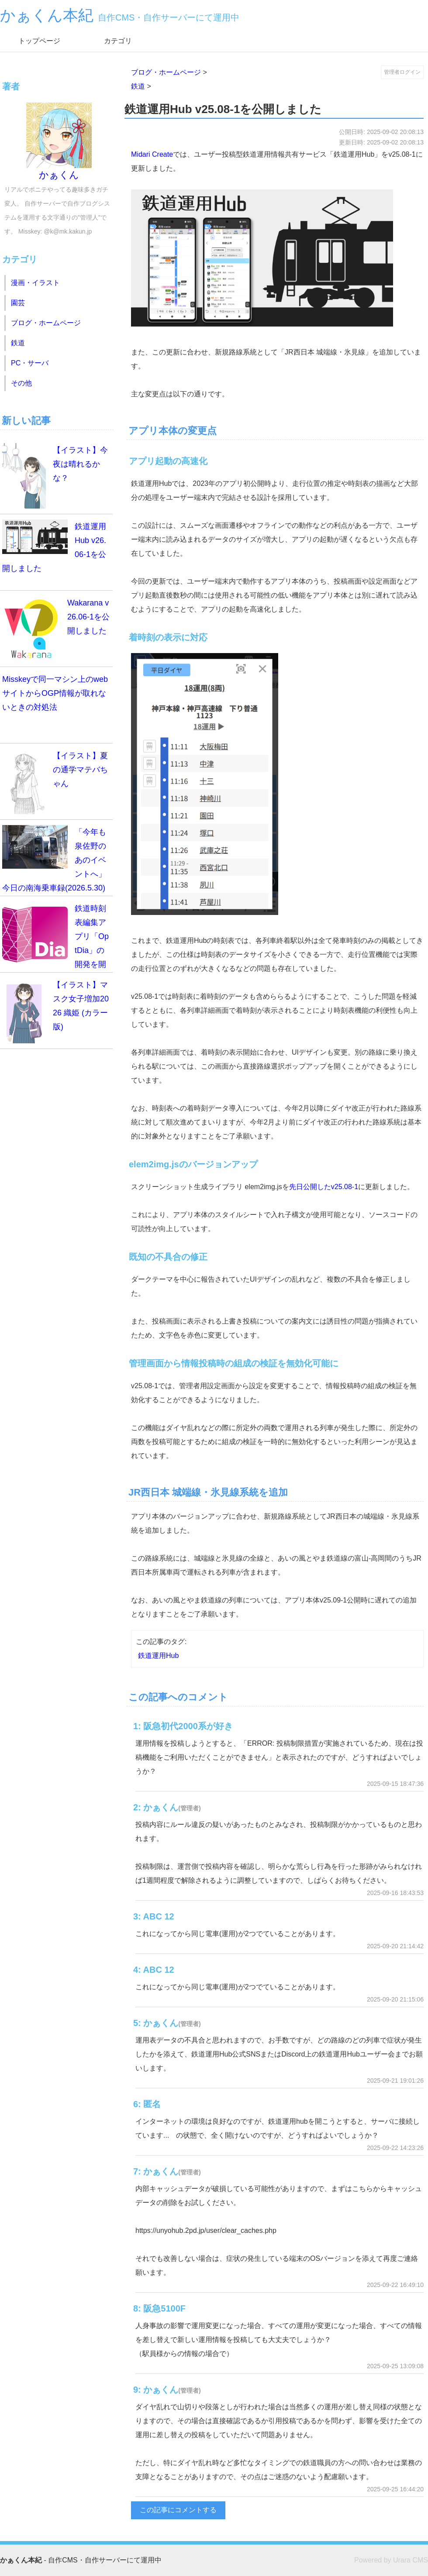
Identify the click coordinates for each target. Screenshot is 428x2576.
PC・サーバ (29, 363)
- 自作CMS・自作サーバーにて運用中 (81, 2560)
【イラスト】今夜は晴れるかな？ (55, 476)
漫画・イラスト (35, 282)
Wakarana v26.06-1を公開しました (56, 628)
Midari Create (152, 154)
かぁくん (59, 141)
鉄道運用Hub (158, 1655)
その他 (21, 383)
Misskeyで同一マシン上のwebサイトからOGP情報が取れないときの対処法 (55, 693)
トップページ (39, 41)
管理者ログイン (402, 72)
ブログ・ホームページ (166, 72)
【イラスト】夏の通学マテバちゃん (55, 781)
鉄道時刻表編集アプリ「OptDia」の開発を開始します (55, 937)
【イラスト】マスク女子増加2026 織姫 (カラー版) (55, 1010)
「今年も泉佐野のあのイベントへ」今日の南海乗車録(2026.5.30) (54, 858)
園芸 (18, 302)
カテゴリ (118, 41)
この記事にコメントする (178, 2510)
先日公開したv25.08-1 (323, 1186)
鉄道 (138, 86)
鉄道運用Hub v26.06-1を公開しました (54, 546)
